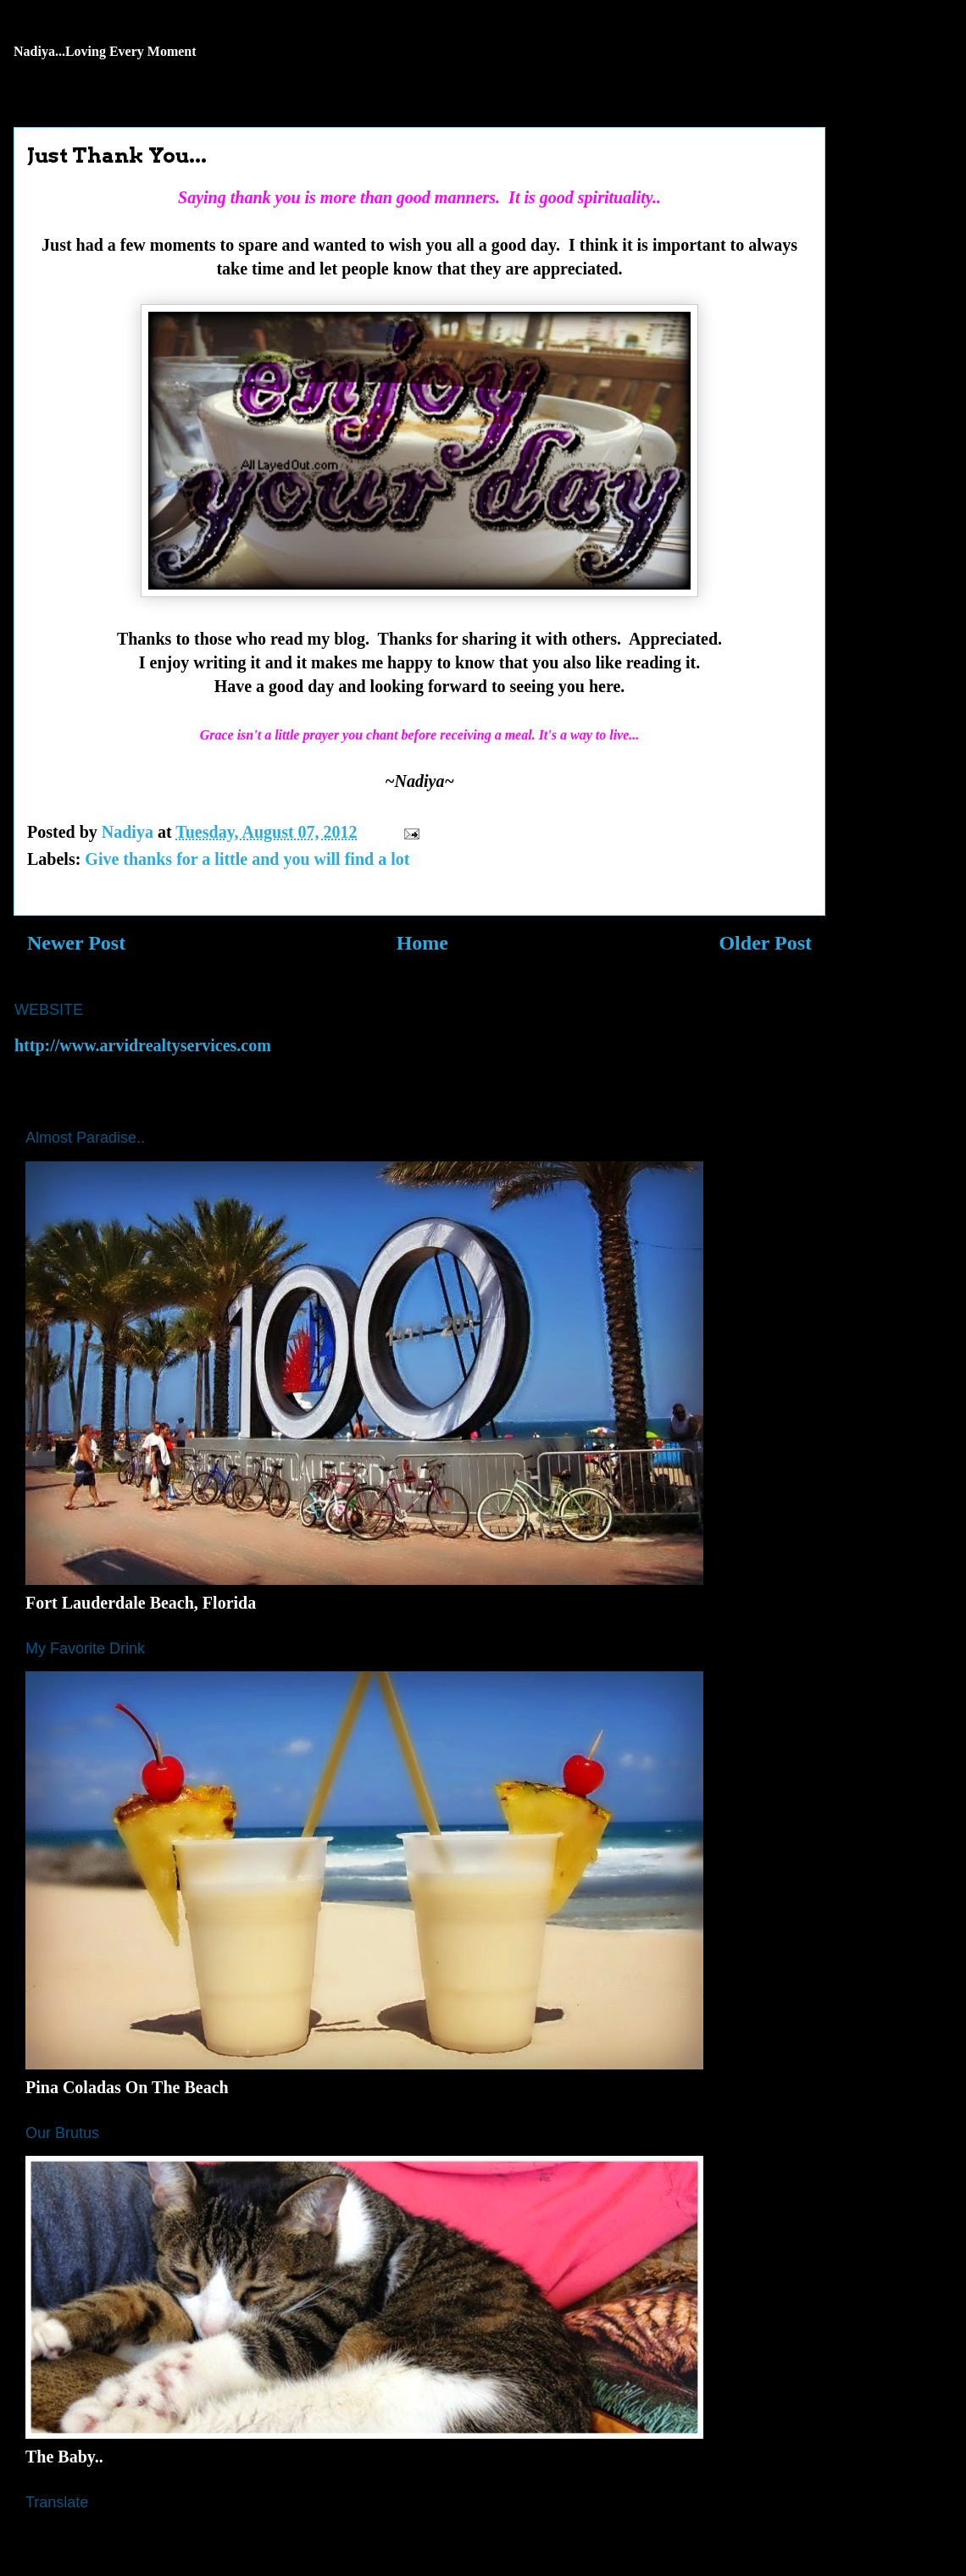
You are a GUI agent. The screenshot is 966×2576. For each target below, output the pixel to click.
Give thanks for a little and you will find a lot (247, 859)
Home (422, 943)
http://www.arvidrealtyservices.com (142, 1045)
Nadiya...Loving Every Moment (105, 51)
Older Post (765, 943)
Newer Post (76, 943)
